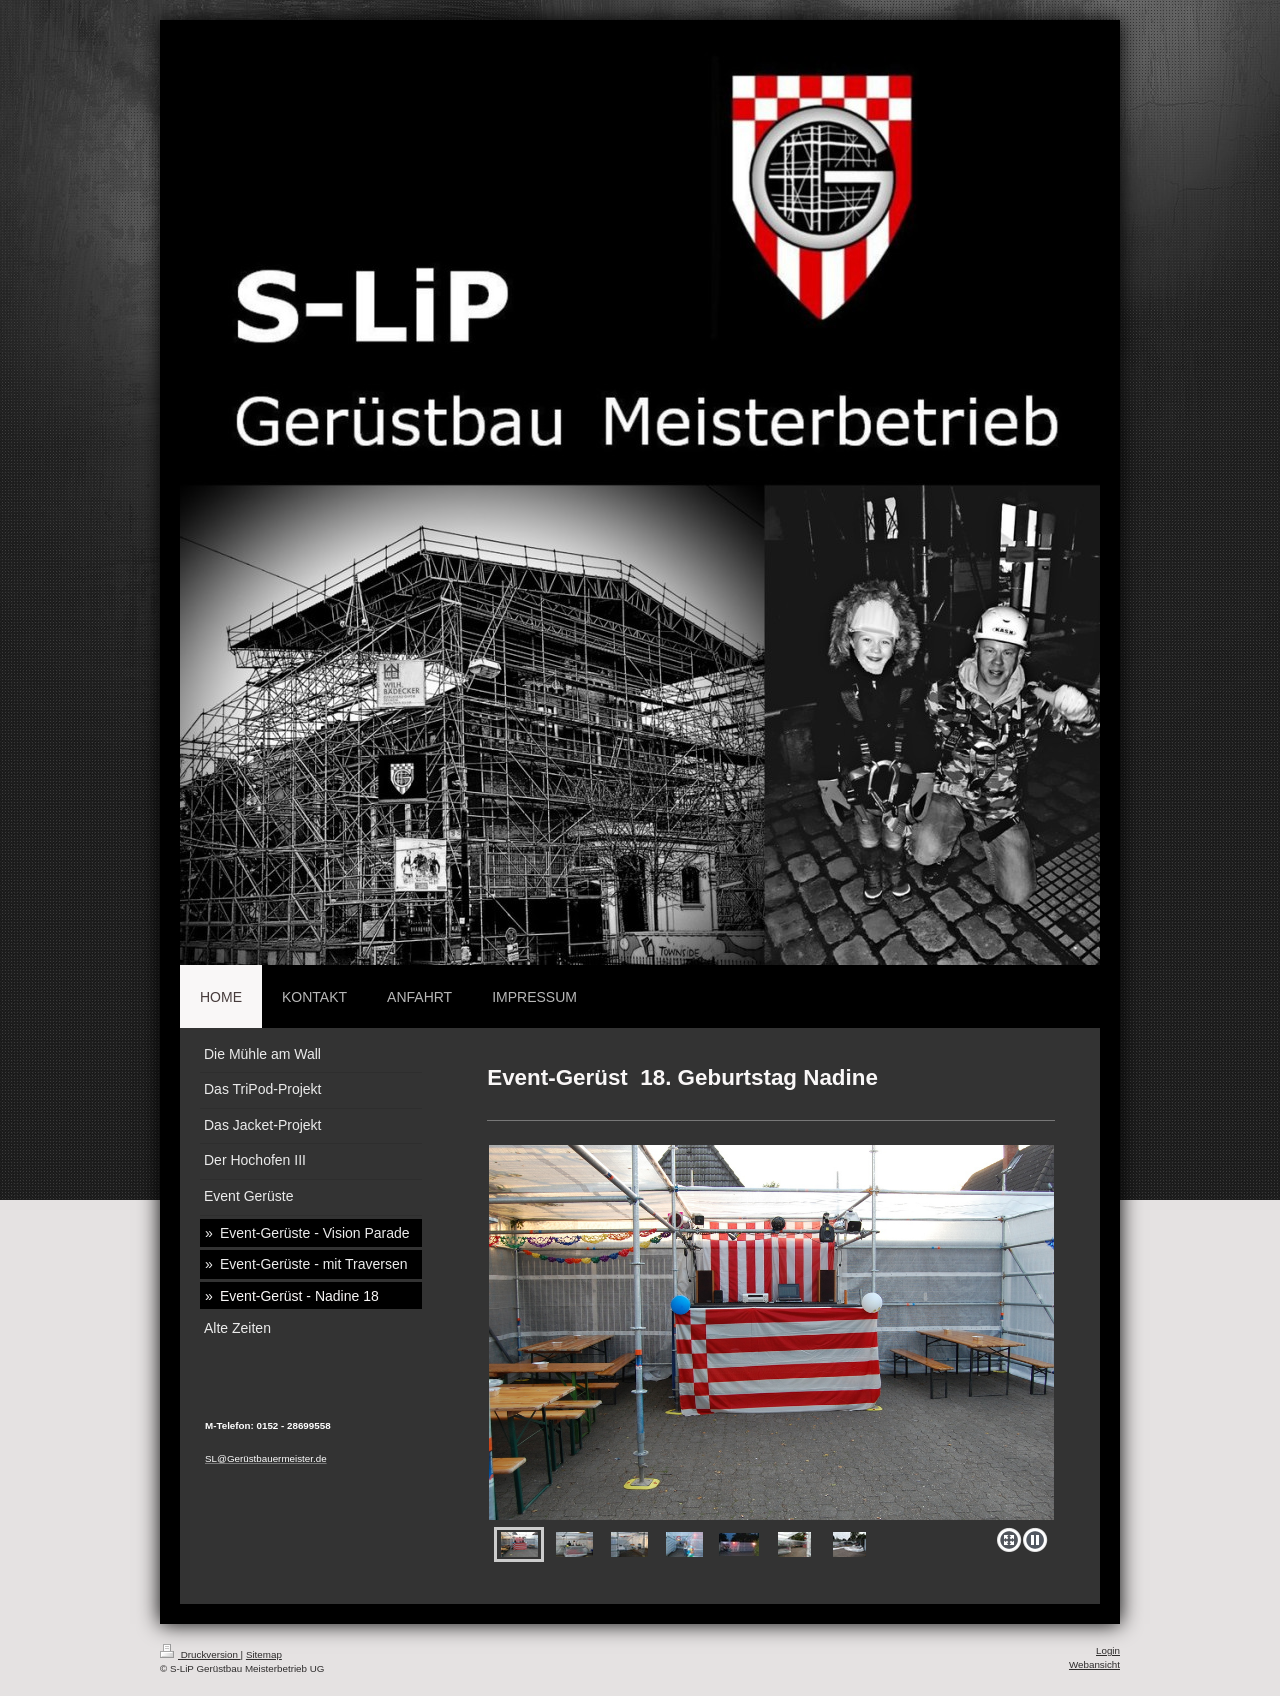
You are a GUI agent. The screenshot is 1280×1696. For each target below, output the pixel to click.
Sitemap (264, 1654)
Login (1108, 1650)
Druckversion (200, 1654)
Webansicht (1094, 1664)
